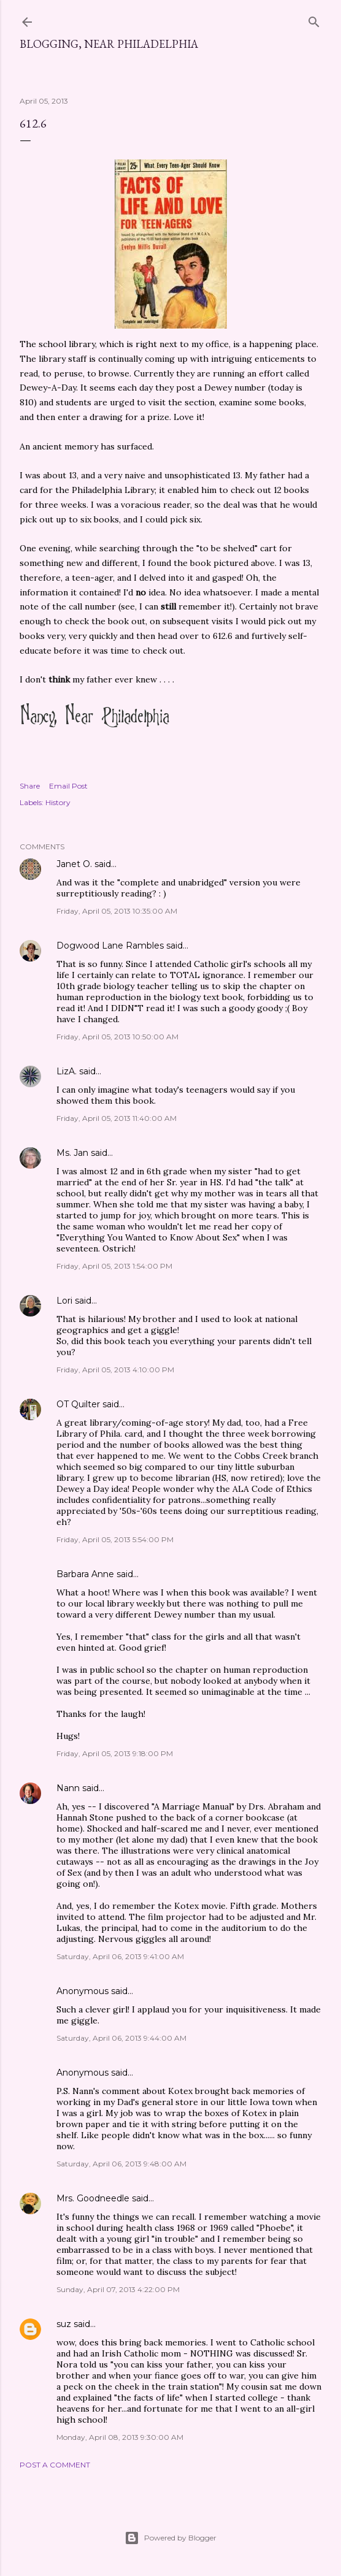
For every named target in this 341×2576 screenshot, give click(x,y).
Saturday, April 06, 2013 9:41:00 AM (120, 1956)
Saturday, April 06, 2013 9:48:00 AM (121, 2163)
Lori (64, 1300)
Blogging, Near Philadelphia (109, 44)
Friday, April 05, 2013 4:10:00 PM (115, 1369)
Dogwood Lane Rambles (110, 945)
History (58, 802)
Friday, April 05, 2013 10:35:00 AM (116, 910)
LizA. (66, 1071)
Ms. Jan (72, 1152)
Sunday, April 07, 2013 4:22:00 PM (118, 2289)
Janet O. (74, 863)
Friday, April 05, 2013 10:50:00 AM (117, 1036)
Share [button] (30, 785)
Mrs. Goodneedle (92, 2198)
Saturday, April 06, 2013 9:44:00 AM (121, 2038)
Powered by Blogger (170, 2538)
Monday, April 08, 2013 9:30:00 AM (119, 2437)
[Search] (314, 19)
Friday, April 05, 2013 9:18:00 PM (114, 1753)
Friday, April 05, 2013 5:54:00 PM (115, 1539)
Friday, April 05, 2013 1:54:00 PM (114, 1266)
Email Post (68, 785)
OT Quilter (78, 1404)
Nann (68, 1788)
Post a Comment (55, 2464)
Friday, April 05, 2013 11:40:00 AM (116, 1118)
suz (63, 2323)
